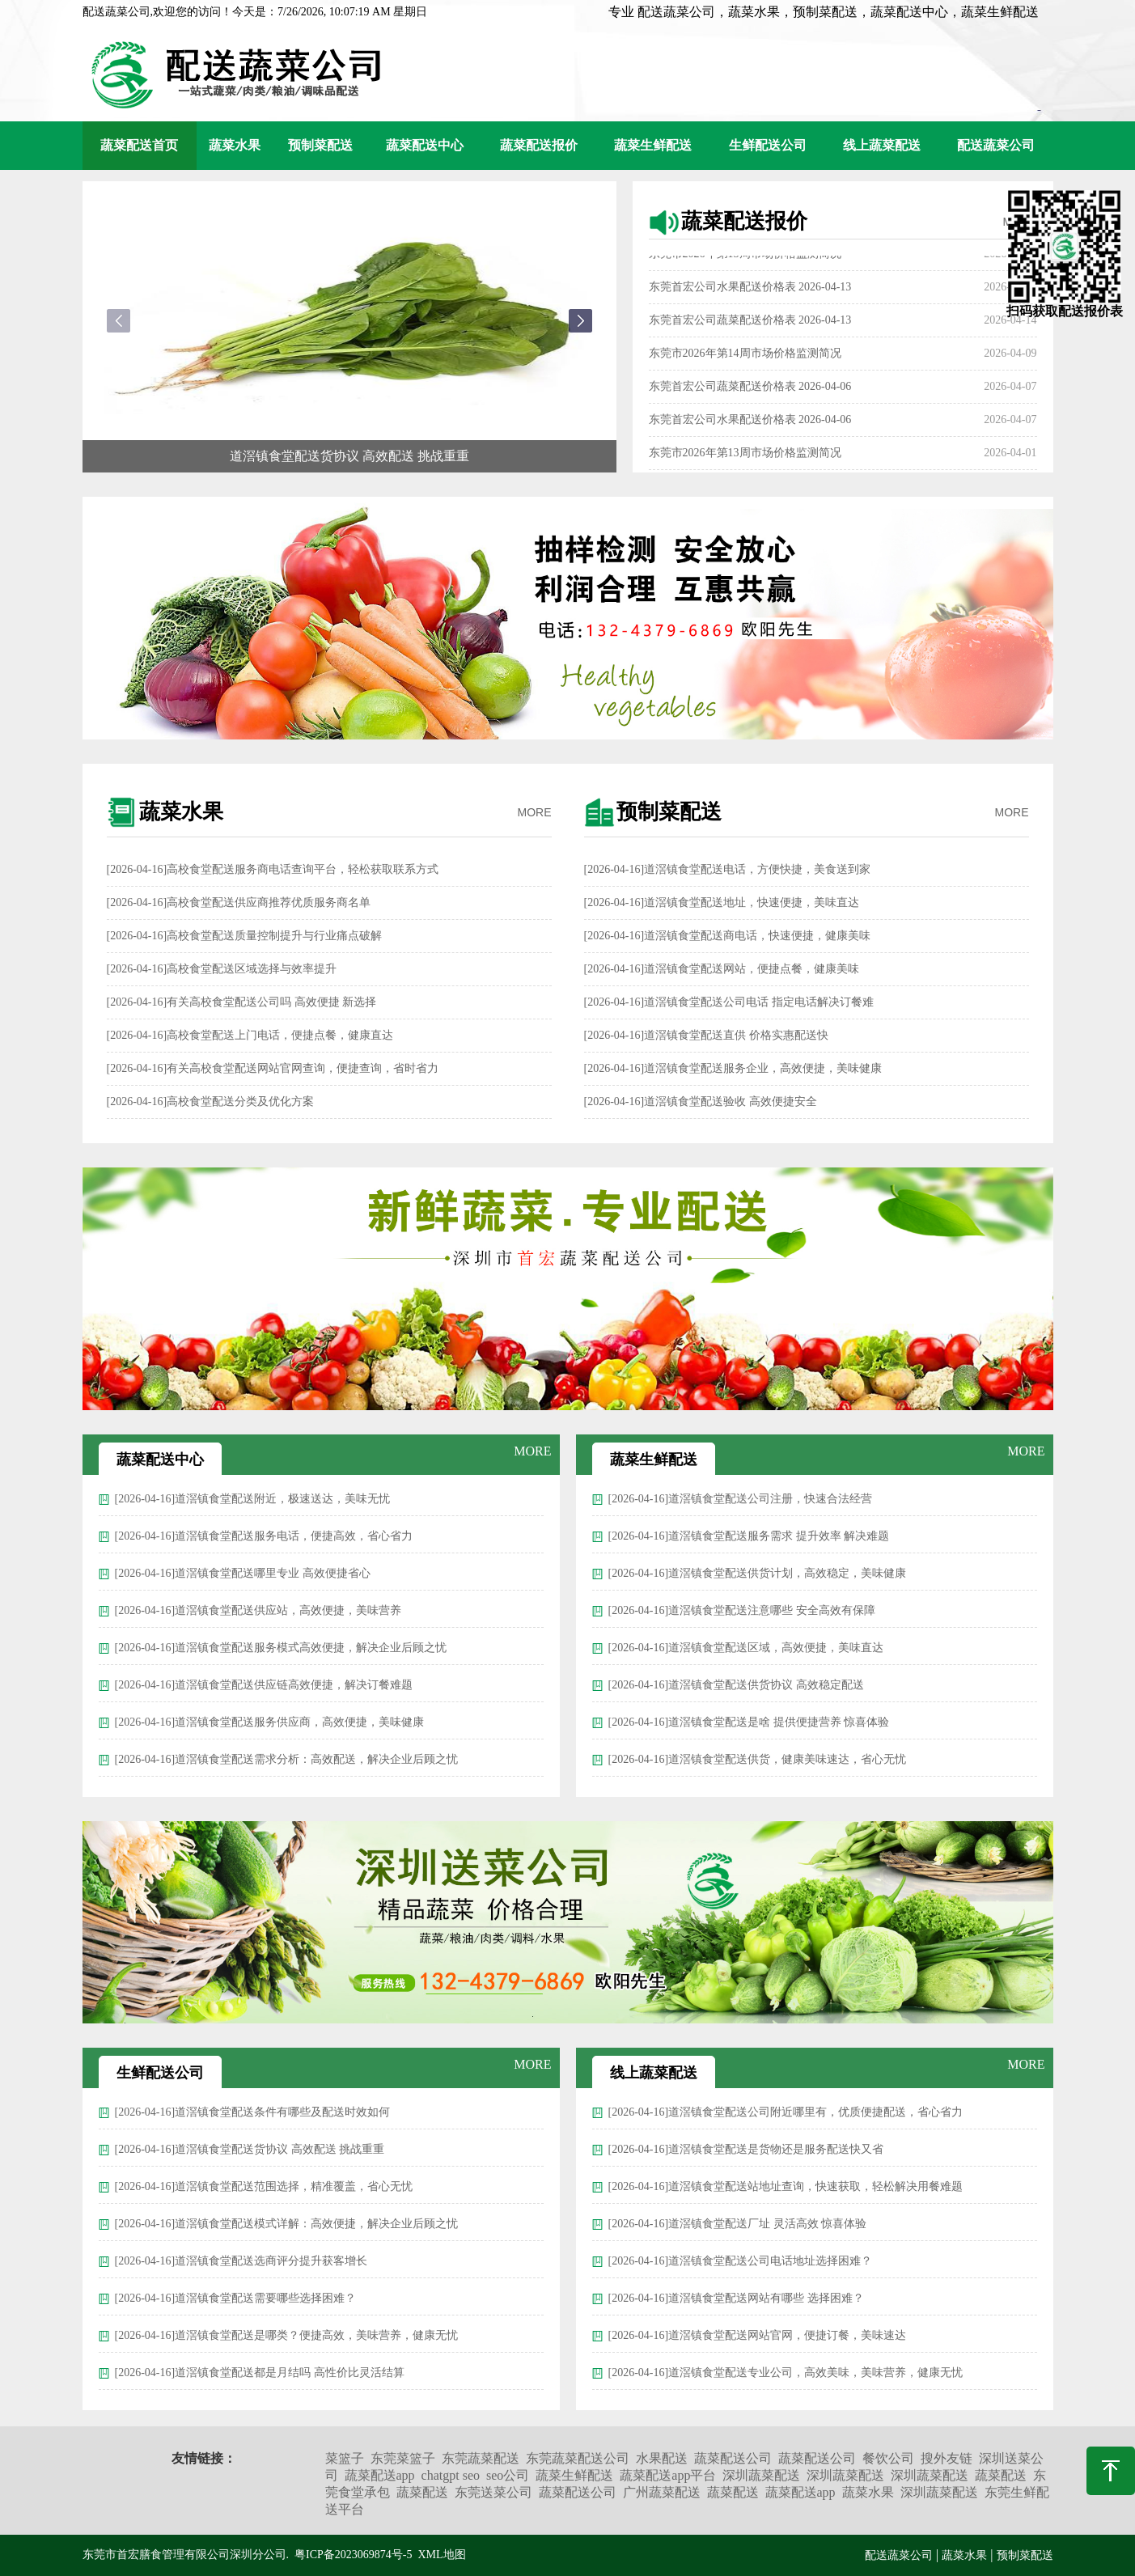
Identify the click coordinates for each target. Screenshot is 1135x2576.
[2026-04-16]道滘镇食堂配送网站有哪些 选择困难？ (736, 2298)
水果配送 (662, 2458)
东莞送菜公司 (493, 2492)
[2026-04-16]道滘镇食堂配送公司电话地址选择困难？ (740, 2261)
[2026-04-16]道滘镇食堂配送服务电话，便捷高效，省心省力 (264, 1536)
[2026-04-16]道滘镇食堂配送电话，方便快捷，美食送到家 (727, 869)
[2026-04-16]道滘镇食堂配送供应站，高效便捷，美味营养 (258, 1610)
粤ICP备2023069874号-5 (353, 2554)
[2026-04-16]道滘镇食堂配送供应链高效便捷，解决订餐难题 (264, 1685)
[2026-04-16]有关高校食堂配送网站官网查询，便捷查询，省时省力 (273, 1068)
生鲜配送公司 (768, 145)
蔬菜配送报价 (539, 145)
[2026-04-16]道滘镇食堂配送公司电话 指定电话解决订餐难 (729, 1002)
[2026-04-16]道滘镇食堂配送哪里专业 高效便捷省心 (243, 1573)
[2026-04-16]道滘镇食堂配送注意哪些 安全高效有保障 (741, 1610)
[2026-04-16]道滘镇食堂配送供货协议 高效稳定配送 (736, 1685)
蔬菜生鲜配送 (653, 145)
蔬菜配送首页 (139, 145)
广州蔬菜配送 (662, 2492)
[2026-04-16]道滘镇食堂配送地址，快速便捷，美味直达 (722, 902)
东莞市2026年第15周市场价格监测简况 (745, 259)
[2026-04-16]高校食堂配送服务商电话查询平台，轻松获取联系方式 (273, 869)
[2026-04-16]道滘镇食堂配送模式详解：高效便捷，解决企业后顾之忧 (287, 2224)
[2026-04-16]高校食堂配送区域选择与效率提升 (222, 969)
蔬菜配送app (380, 2475)
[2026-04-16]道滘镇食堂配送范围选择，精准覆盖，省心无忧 (264, 2186)
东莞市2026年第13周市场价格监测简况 (745, 458)
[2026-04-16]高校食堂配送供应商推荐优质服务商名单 (239, 902)
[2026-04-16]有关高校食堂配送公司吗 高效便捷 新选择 (242, 1002)
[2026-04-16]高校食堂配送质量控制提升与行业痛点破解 (245, 936)
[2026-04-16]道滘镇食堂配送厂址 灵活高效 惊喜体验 (737, 2224)
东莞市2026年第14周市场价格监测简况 (745, 359)
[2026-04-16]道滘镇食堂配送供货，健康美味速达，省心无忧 (757, 1759)
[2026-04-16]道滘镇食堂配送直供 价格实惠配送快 (706, 1035)
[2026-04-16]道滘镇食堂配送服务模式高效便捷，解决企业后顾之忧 (281, 1648)
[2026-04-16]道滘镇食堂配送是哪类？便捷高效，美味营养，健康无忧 (287, 2335)
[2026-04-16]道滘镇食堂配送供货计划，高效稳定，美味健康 (757, 1573)
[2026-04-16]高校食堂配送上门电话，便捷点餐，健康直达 (250, 1035)
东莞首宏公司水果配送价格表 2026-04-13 (750, 292)
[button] (580, 321)
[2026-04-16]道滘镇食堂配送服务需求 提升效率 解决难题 (749, 1536)
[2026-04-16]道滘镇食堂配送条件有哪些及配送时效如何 (253, 2112)
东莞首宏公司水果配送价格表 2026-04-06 (750, 425)
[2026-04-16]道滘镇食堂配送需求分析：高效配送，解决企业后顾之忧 (287, 1759)
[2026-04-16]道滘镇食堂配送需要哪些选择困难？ (236, 2298)
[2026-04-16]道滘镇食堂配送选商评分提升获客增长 (241, 2261)
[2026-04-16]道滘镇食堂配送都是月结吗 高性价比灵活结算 (259, 2372)
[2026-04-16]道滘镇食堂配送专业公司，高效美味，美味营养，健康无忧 (785, 2372)
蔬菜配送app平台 (668, 2475)
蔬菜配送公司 (733, 2458)
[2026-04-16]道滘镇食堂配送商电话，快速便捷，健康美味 (727, 936)
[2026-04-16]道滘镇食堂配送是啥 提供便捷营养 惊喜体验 (749, 1722)
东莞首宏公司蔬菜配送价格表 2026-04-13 (750, 326)
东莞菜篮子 (403, 2458)
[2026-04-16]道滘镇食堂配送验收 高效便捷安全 (700, 1101)
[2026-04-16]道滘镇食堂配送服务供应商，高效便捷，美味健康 (270, 1722)
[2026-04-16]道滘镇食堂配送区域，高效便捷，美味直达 (746, 1648)
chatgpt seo (450, 2475)
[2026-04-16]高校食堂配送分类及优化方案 (211, 1101)
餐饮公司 (888, 2458)
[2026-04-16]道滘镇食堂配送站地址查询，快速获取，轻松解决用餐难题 (785, 2186)
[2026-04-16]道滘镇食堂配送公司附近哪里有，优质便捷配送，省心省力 (785, 2112)
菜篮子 (344, 2458)
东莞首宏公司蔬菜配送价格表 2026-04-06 (750, 392)
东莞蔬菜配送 (480, 2458)
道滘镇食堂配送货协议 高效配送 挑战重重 (349, 456)
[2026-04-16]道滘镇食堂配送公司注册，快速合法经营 (740, 1499)
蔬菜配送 (1001, 2475)
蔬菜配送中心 (425, 145)
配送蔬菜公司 (996, 145)
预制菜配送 (320, 145)
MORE (535, 812)
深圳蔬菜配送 (761, 2475)
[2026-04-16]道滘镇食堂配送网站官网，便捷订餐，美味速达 (757, 2335)
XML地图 (441, 2554)
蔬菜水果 (234, 145)
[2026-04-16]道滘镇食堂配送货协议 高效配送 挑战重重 (250, 2149)
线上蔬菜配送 (882, 145)
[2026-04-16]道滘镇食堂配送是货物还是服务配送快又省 (746, 2149)
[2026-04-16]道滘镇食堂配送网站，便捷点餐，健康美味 (722, 969)
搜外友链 (946, 2458)
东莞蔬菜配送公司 (577, 2458)
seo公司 (507, 2475)
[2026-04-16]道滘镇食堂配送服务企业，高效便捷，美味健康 (733, 1068)
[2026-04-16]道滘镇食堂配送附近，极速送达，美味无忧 (253, 1499)
